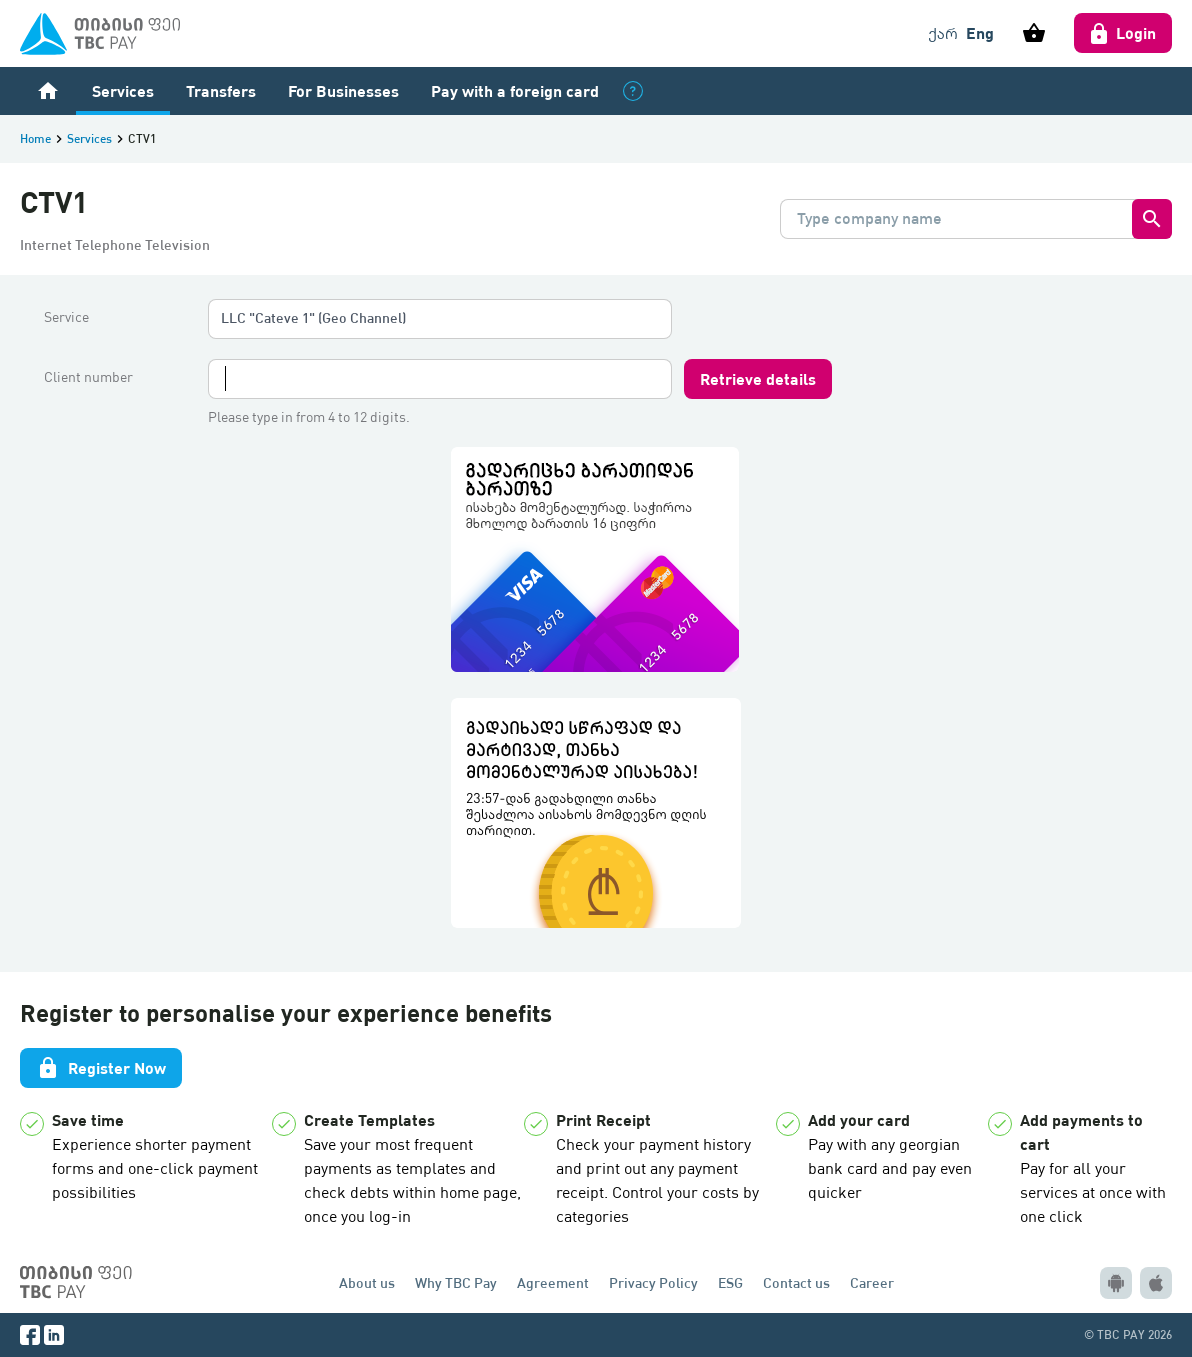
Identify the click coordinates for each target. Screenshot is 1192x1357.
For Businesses (343, 90)
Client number (88, 377)
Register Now (101, 1068)
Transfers (221, 90)
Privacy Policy (653, 1282)
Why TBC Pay (456, 1282)
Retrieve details (758, 378)
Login (1123, 33)
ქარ (943, 33)
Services (123, 90)
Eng (980, 32)
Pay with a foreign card (515, 90)
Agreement (553, 1282)
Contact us (796, 1282)
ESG (730, 1282)
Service (66, 317)
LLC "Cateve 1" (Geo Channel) (313, 317)
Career (872, 1282)
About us (367, 1282)
